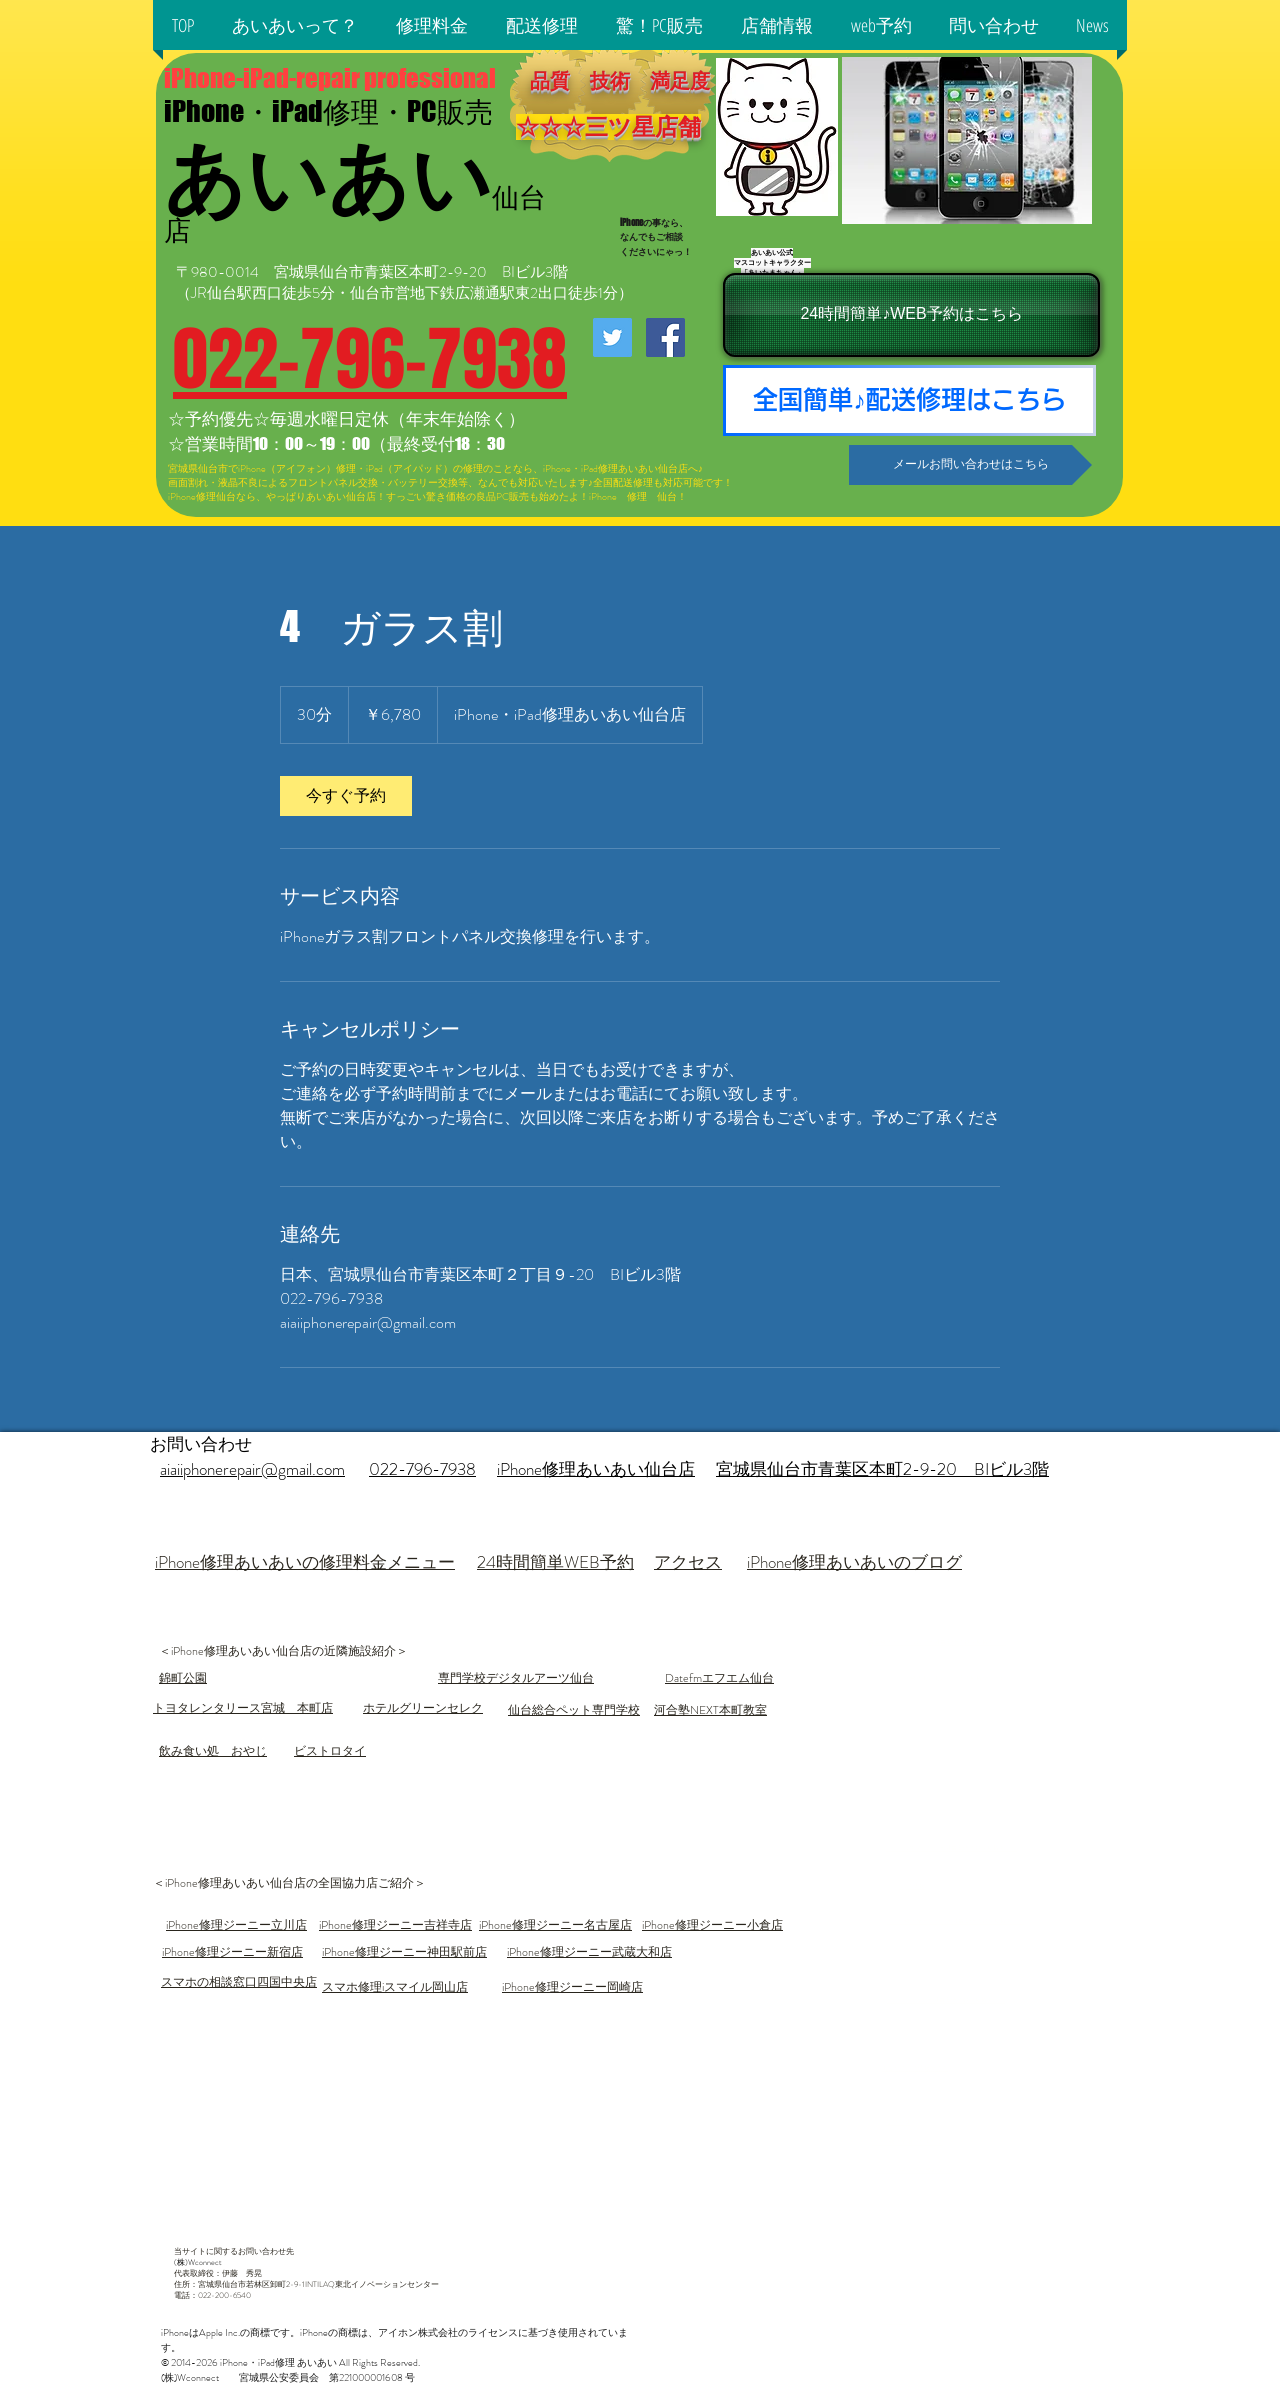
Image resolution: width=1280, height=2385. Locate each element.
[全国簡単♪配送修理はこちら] (909, 400)
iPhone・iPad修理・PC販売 (328, 111)
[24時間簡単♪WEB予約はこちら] (911, 315)
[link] (346, 796)
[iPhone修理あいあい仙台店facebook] (665, 337)
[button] (295, 25)
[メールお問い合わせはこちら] (970, 465)
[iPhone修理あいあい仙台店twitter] (612, 337)
